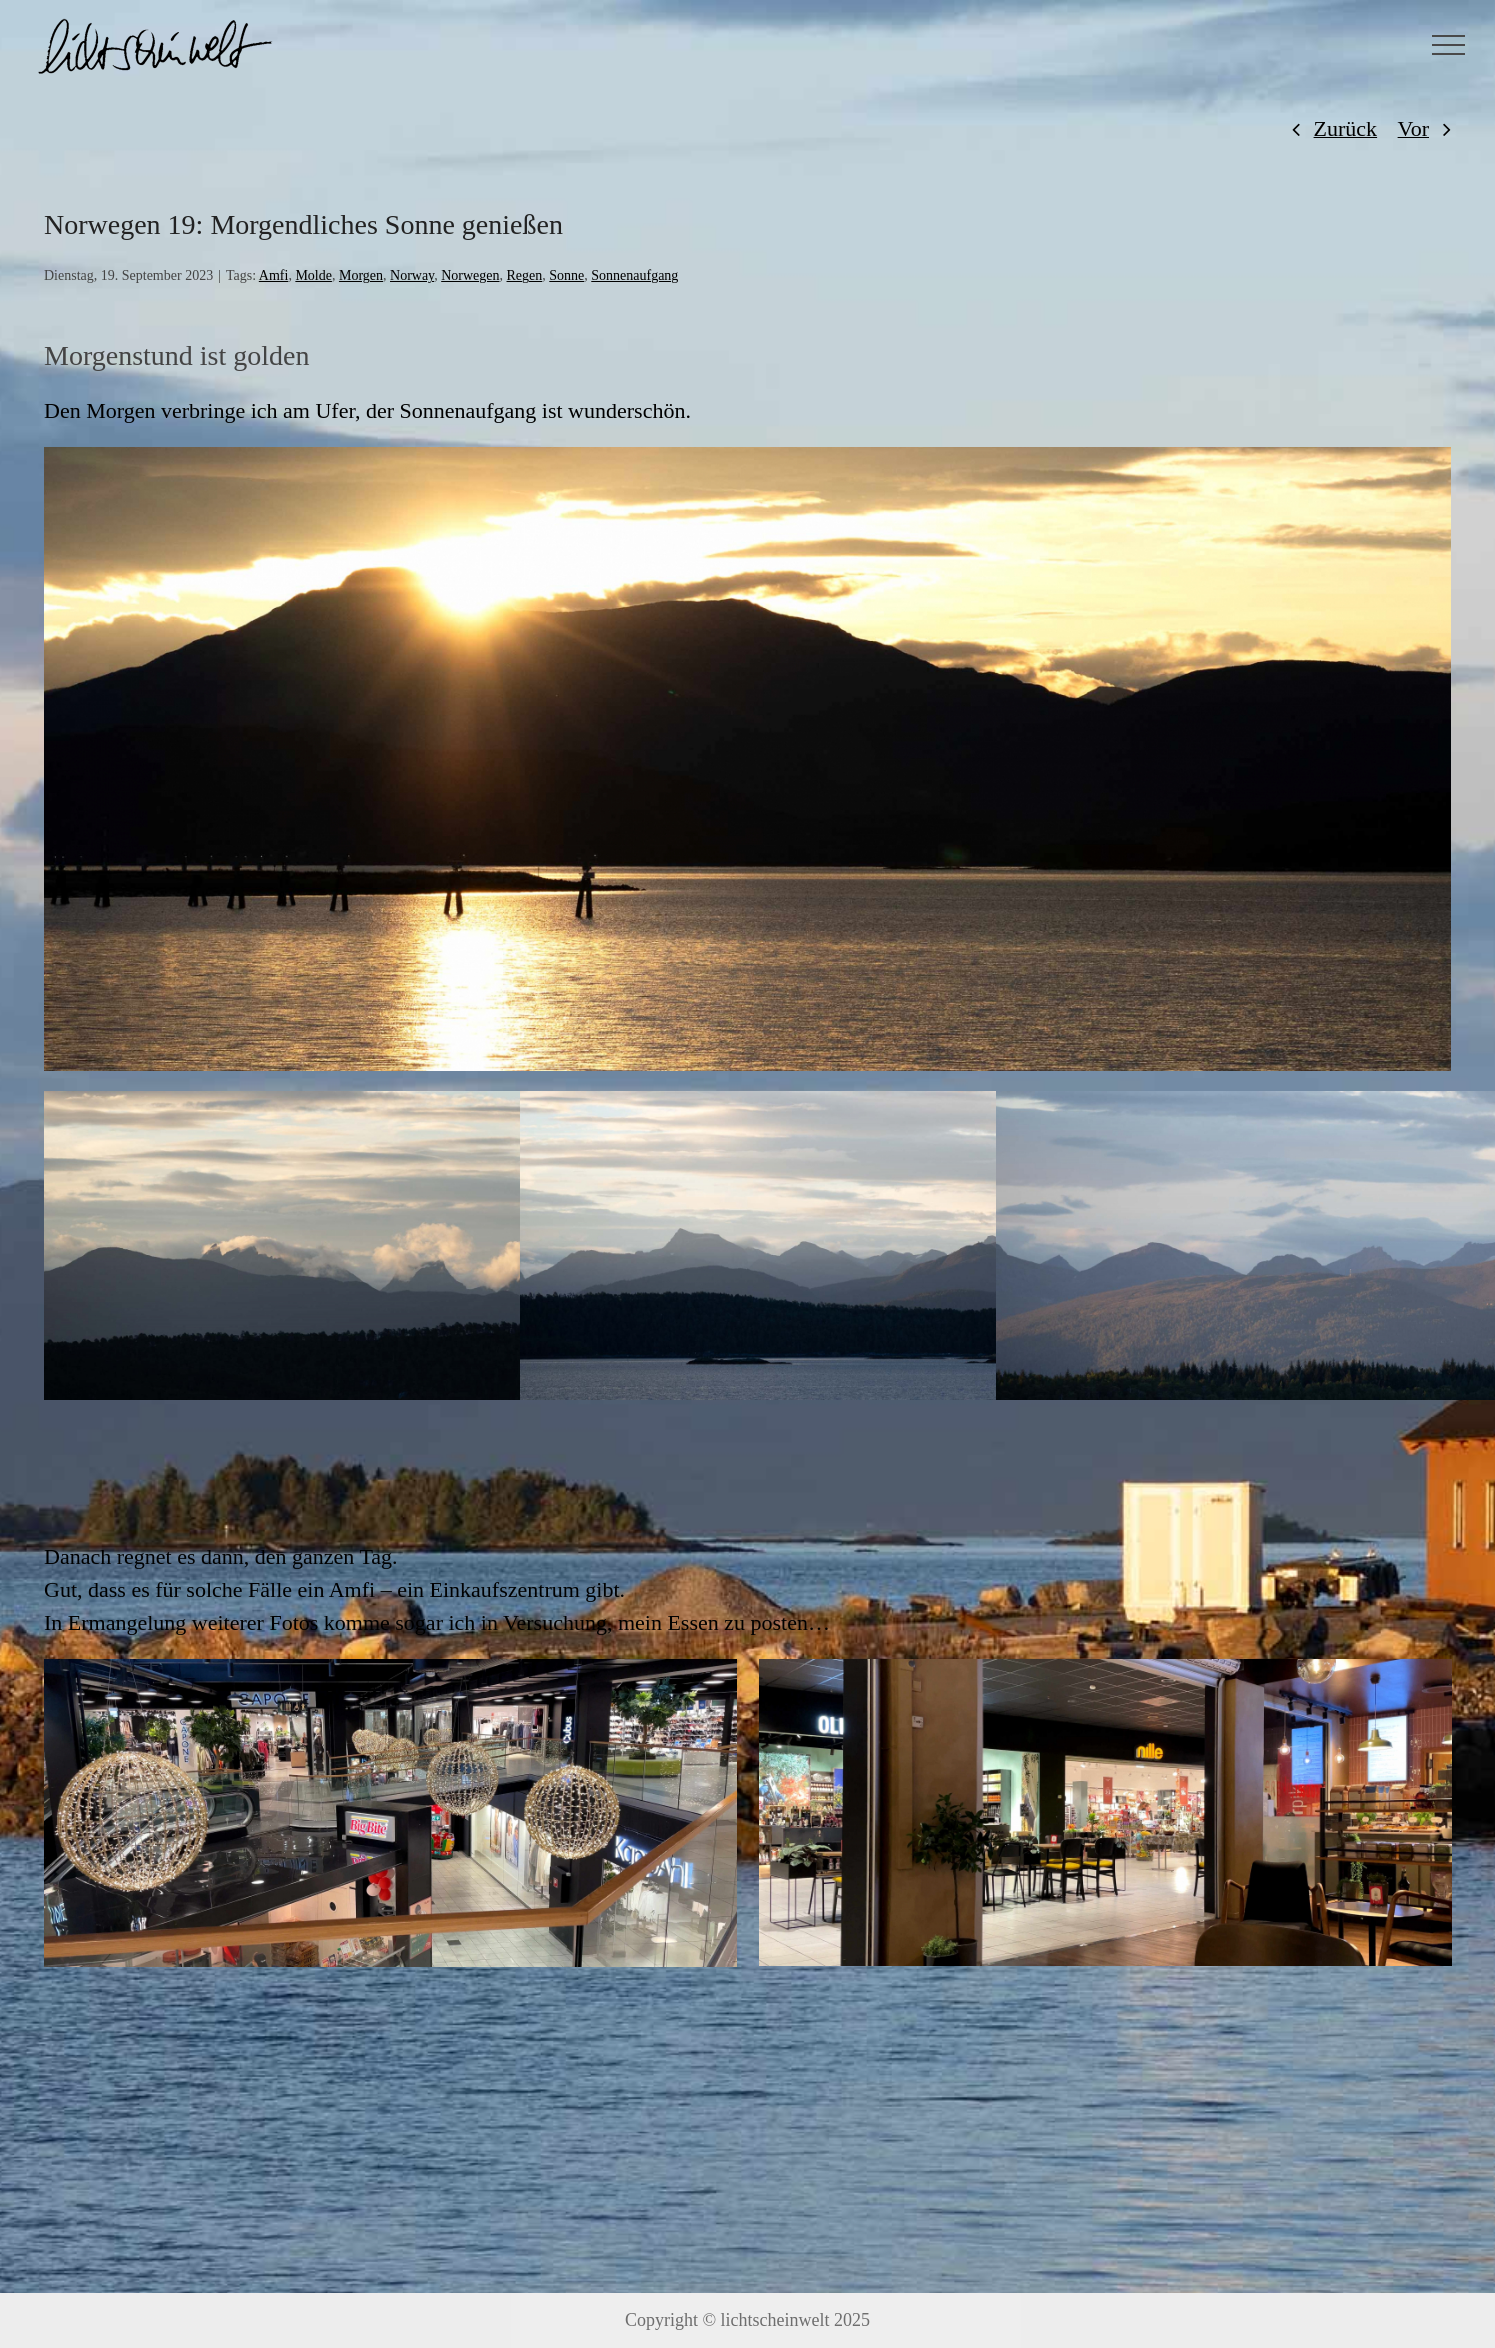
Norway (412, 275)
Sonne (566, 275)
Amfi (274, 275)
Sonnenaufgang (634, 275)
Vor (1413, 128)
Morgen (361, 275)
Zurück (1346, 128)
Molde (313, 275)
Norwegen (470, 275)
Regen (525, 275)
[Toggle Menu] (1449, 45)
